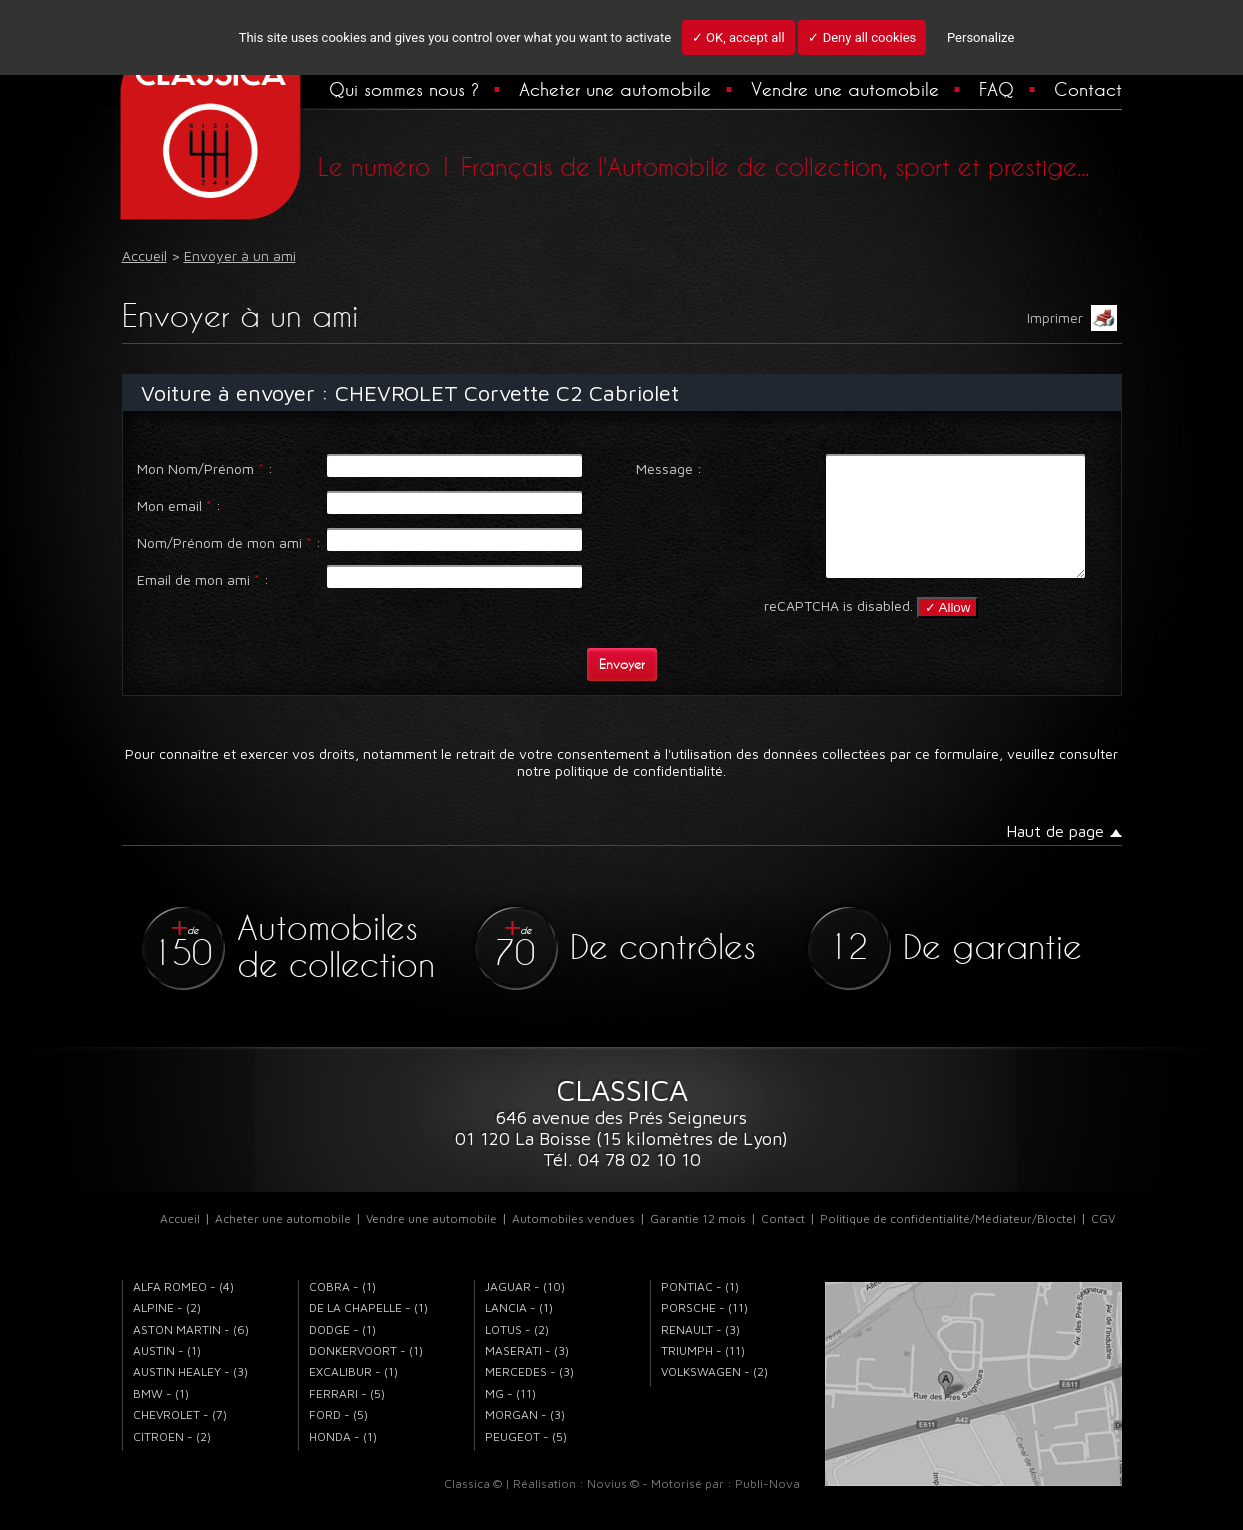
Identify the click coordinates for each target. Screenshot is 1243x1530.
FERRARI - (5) (347, 1417)
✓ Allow (948, 631)
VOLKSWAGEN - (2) (714, 1395)
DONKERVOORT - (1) (366, 1374)
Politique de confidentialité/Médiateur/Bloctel (948, 1242)
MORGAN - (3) (525, 1438)
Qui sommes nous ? (404, 89)
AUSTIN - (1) (167, 1374)
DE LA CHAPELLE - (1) (368, 1331)
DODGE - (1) (342, 1353)
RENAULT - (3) (700, 1353)
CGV (1103, 1242)
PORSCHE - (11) (704, 1331)
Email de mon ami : (203, 579)
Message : (669, 468)
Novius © (613, 1507)
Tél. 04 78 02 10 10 (622, 1183)
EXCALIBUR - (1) (353, 1395)
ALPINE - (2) (167, 1331)
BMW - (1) (161, 1417)
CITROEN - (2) (172, 1460)
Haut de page (1055, 855)
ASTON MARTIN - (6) (191, 1353)
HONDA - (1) (343, 1460)
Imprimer (1072, 318)
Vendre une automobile (845, 89)
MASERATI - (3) (527, 1374)
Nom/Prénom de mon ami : (229, 542)
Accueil (180, 1242)
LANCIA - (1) (519, 1331)
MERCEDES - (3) (529, 1395)
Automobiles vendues (573, 1242)
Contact (1088, 89)
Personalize (980, 37)
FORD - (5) (338, 1438)
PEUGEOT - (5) (526, 1460)
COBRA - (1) (342, 1310)
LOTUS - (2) (517, 1353)
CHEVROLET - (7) (180, 1438)
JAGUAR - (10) (525, 1310)
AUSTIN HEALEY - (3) (190, 1395)
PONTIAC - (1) (700, 1310)
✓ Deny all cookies (862, 37)
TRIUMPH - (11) (703, 1374)
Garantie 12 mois (698, 1242)
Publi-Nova (767, 1507)
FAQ (996, 89)
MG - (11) (510, 1417)
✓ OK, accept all (738, 37)
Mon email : (179, 505)
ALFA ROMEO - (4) (183, 1310)
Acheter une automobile (615, 89)
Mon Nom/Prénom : (205, 468)
